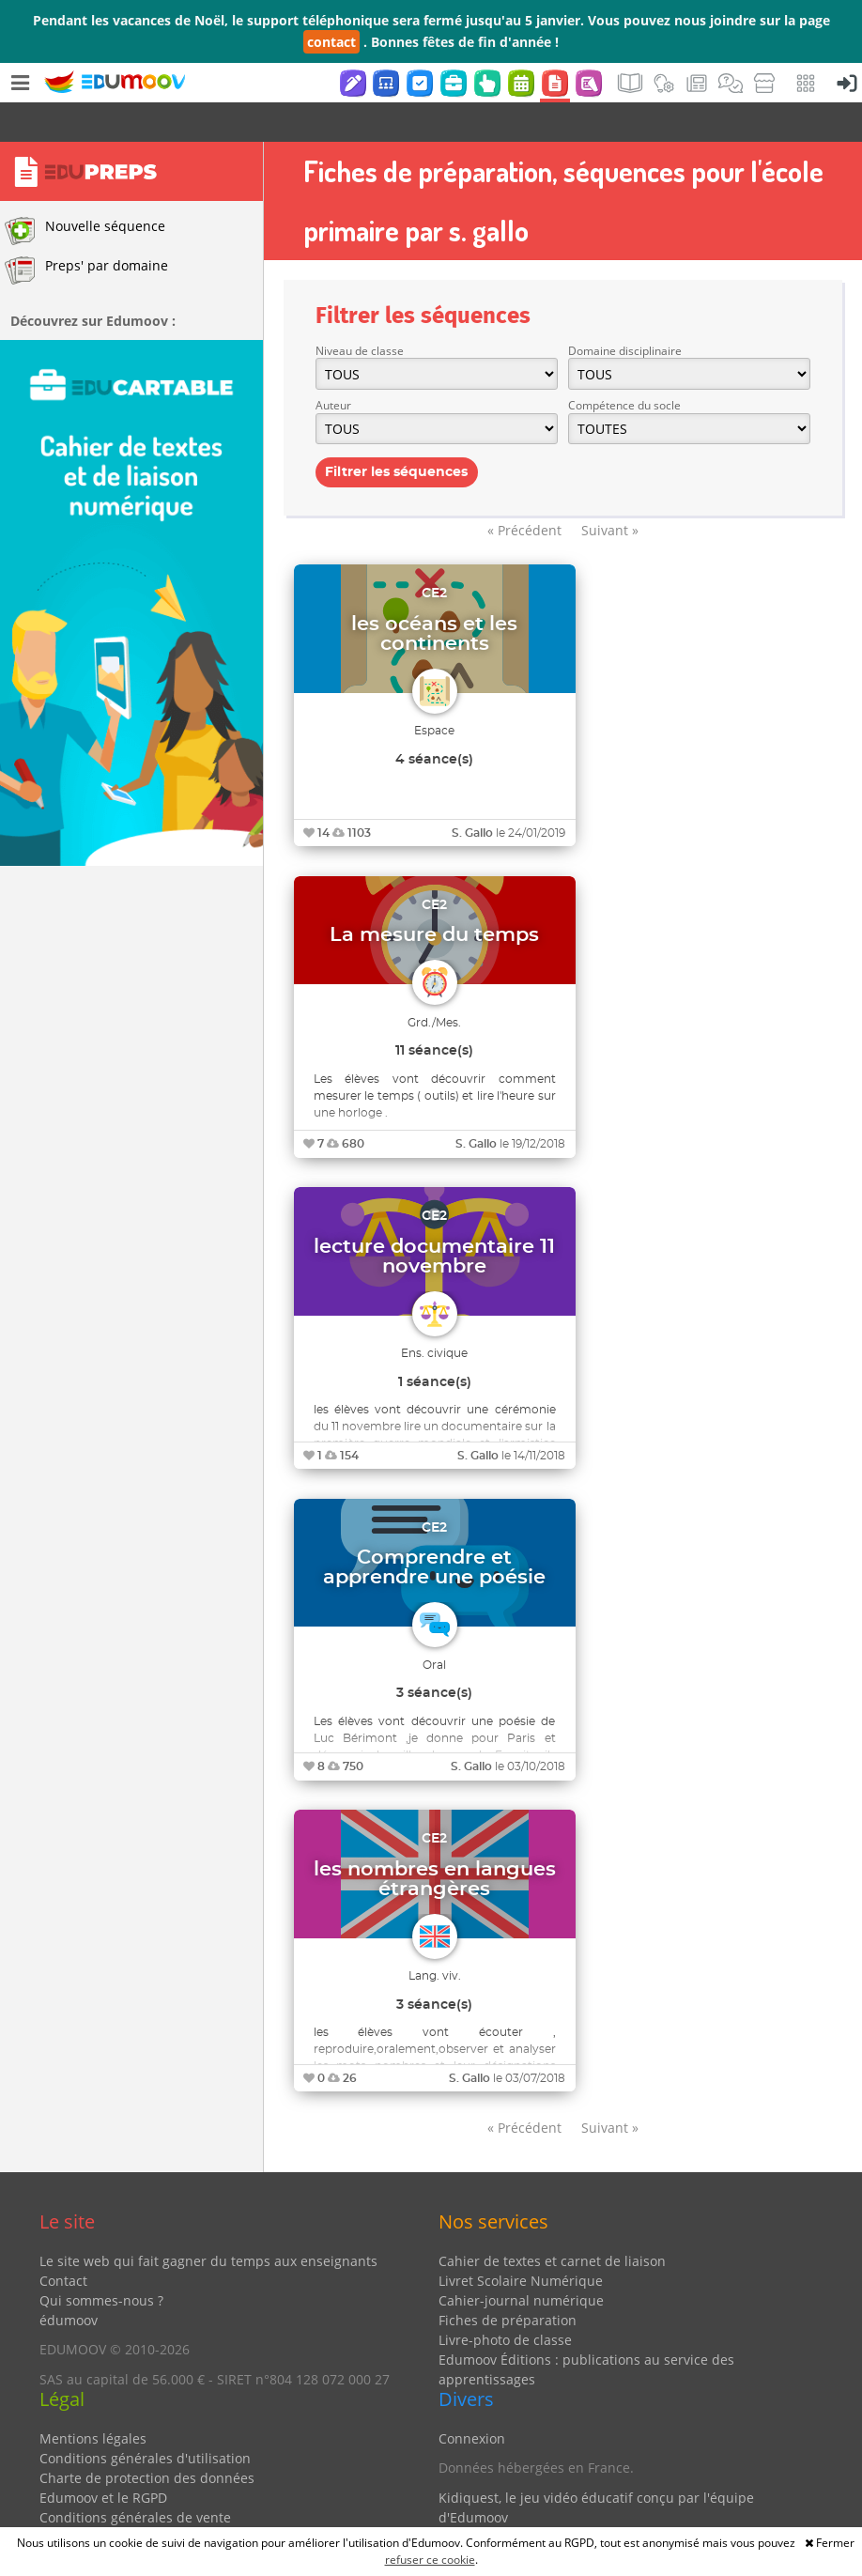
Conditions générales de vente (135, 2478)
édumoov (68, 2281)
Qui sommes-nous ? (101, 2261)
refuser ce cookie (430, 2560)
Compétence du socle (624, 366)
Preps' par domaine (86, 231)
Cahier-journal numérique (521, 2261)
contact (331, 42)
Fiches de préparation (508, 2281)
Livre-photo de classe (505, 2300)
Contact (63, 2241)
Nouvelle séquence (85, 192)
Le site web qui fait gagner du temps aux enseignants (208, 2221)
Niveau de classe (360, 311)
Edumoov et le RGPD (103, 2458)
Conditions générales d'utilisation (145, 2419)
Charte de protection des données (146, 2438)
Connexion (472, 2399)
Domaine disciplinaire (625, 311)
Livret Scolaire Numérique (521, 2241)
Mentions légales (92, 2399)
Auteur (333, 366)
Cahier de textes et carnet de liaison (552, 2221)
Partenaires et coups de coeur (533, 2507)
